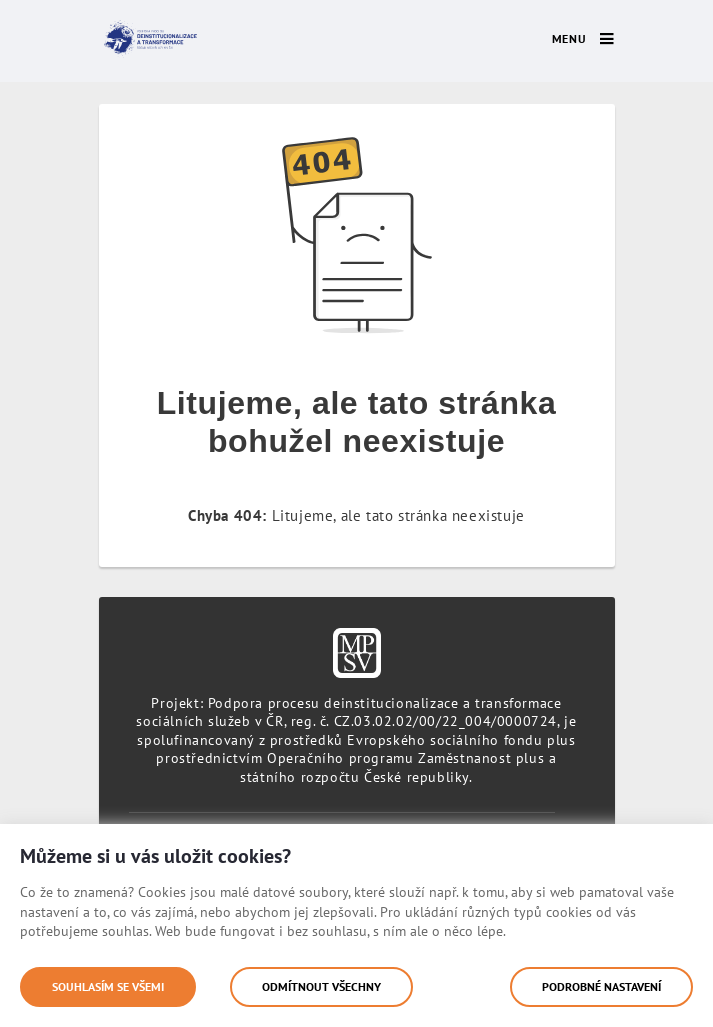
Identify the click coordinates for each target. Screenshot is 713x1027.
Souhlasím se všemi (108, 986)
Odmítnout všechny (321, 986)
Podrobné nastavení (601, 986)
